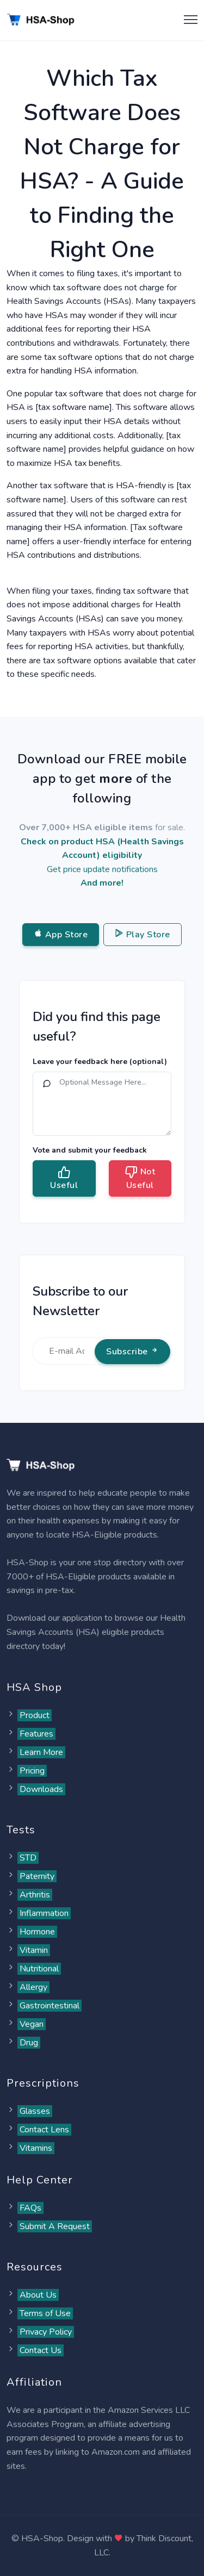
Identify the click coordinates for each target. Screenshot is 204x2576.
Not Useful (140, 1178)
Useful (64, 1178)
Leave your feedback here (100, 1061)
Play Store (142, 935)
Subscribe (132, 1352)
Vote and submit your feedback (90, 1150)
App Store (61, 935)
